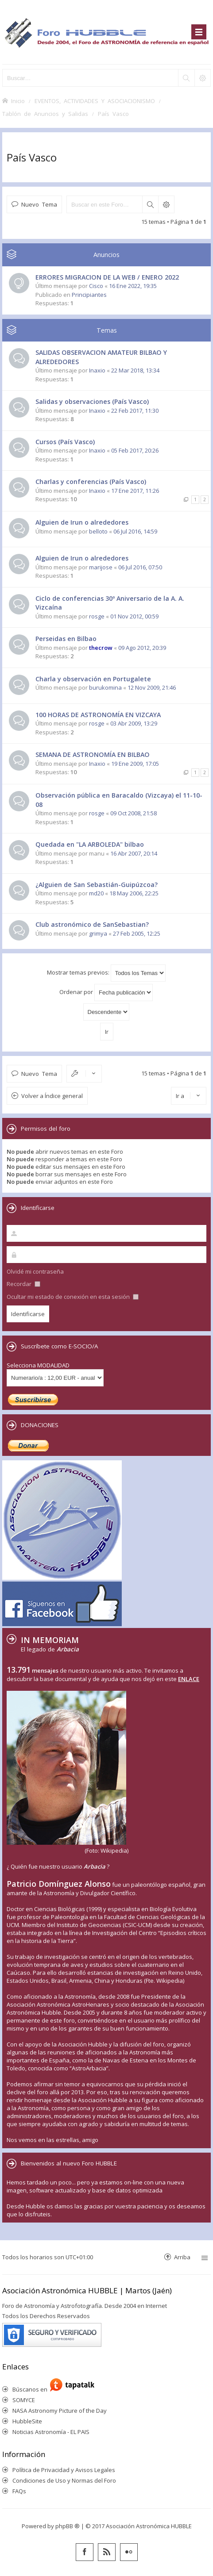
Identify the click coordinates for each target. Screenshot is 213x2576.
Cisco (96, 286)
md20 (96, 893)
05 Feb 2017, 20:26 (135, 450)
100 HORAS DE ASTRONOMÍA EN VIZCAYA (98, 714)
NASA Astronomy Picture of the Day (59, 2411)
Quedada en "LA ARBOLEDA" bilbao (89, 844)
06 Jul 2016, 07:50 (140, 567)
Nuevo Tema (39, 204)
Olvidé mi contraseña (35, 1271)
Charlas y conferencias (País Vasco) (90, 481)
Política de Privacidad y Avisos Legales (63, 2470)
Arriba (182, 2257)
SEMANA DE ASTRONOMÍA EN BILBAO (92, 754)
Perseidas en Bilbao (66, 638)
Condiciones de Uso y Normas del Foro (64, 2480)
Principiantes (89, 295)
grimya (98, 933)
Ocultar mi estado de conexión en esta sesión (73, 1297)
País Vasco (32, 157)
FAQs (19, 2491)
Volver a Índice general (52, 1096)
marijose (100, 567)
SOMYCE (23, 2400)
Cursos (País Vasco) (65, 442)
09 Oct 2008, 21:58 (133, 813)
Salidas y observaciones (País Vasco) (92, 401)
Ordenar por (106, 992)
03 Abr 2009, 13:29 (133, 723)
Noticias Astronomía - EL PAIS (50, 2432)
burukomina (105, 687)
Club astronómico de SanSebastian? (92, 924)
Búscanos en (31, 2389)
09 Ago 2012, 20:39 (142, 648)
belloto (98, 531)
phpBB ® (67, 2526)
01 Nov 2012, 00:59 (134, 616)
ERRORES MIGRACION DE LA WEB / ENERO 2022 (107, 277)
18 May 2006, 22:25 (134, 893)
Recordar (23, 1284)
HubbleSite (27, 2421)
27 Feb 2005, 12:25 (136, 933)
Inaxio (97, 370)
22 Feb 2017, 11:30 (135, 411)
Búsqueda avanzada (166, 204)
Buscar (150, 204)
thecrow (100, 648)
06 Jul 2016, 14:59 (135, 531)
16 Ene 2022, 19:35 (133, 286)
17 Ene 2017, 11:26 (135, 491)
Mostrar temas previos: (106, 973)
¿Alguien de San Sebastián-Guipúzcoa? (96, 884)
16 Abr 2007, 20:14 (133, 853)
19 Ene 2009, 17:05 (135, 764)
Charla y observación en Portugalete (93, 679)
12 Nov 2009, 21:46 (152, 687)
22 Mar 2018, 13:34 (135, 370)
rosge (97, 616)
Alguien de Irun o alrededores (81, 522)
